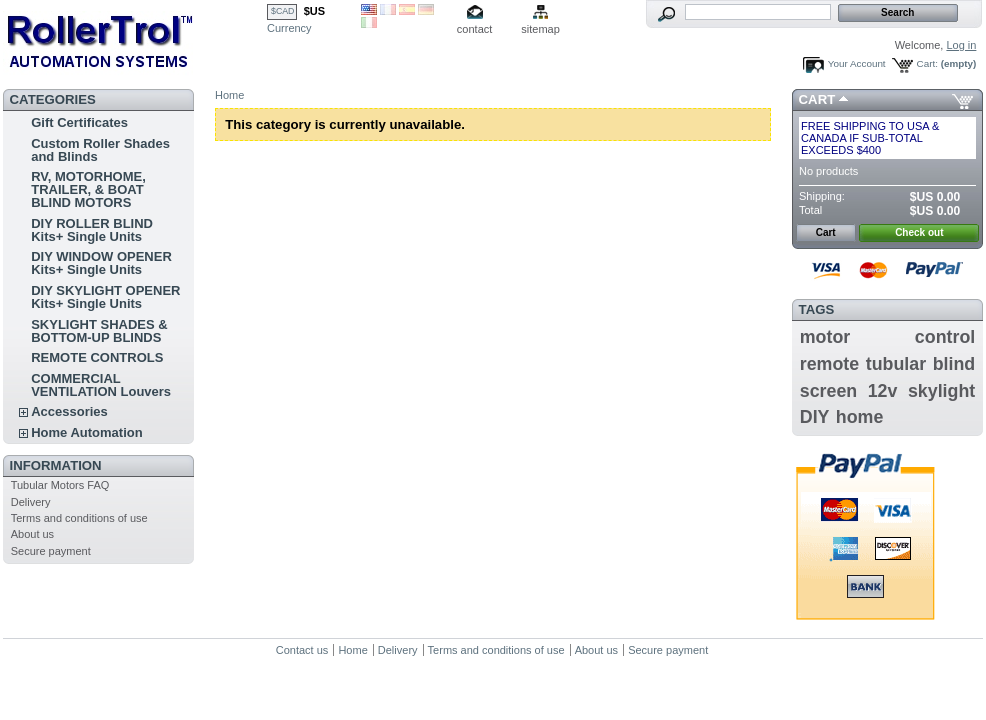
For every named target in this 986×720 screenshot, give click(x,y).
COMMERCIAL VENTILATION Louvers (101, 385)
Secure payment (51, 551)
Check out (919, 232)
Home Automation (86, 432)
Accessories (69, 411)
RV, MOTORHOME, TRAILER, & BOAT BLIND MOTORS (88, 189)
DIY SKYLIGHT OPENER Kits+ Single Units (105, 297)
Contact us (302, 650)
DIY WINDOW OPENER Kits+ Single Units (101, 263)
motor (825, 337)
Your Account (857, 63)
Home (229, 95)
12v (883, 391)
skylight (941, 391)
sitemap (540, 29)
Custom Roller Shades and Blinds (100, 150)
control (945, 337)
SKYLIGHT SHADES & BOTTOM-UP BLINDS (99, 331)
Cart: (927, 63)
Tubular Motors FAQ (60, 485)
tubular (896, 364)
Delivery (31, 502)
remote (829, 364)
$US (314, 11)
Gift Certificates (79, 122)
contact (474, 29)
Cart (817, 99)
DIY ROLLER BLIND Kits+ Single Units (92, 230)
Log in (961, 45)
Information (56, 465)
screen (828, 391)
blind (954, 364)
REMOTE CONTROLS (97, 357)
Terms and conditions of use (79, 518)
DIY (815, 417)
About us (32, 534)
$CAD (282, 11)
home (860, 417)
